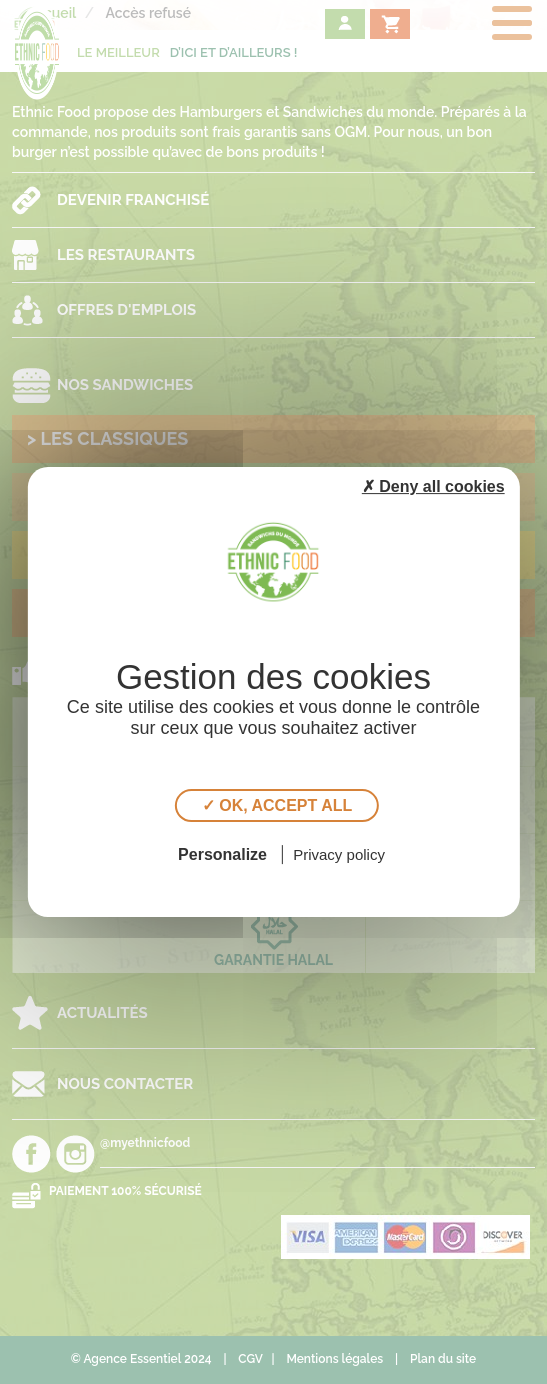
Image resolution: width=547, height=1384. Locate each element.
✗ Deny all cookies (433, 486)
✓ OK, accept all (277, 805)
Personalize (222, 854)
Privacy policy (339, 854)
